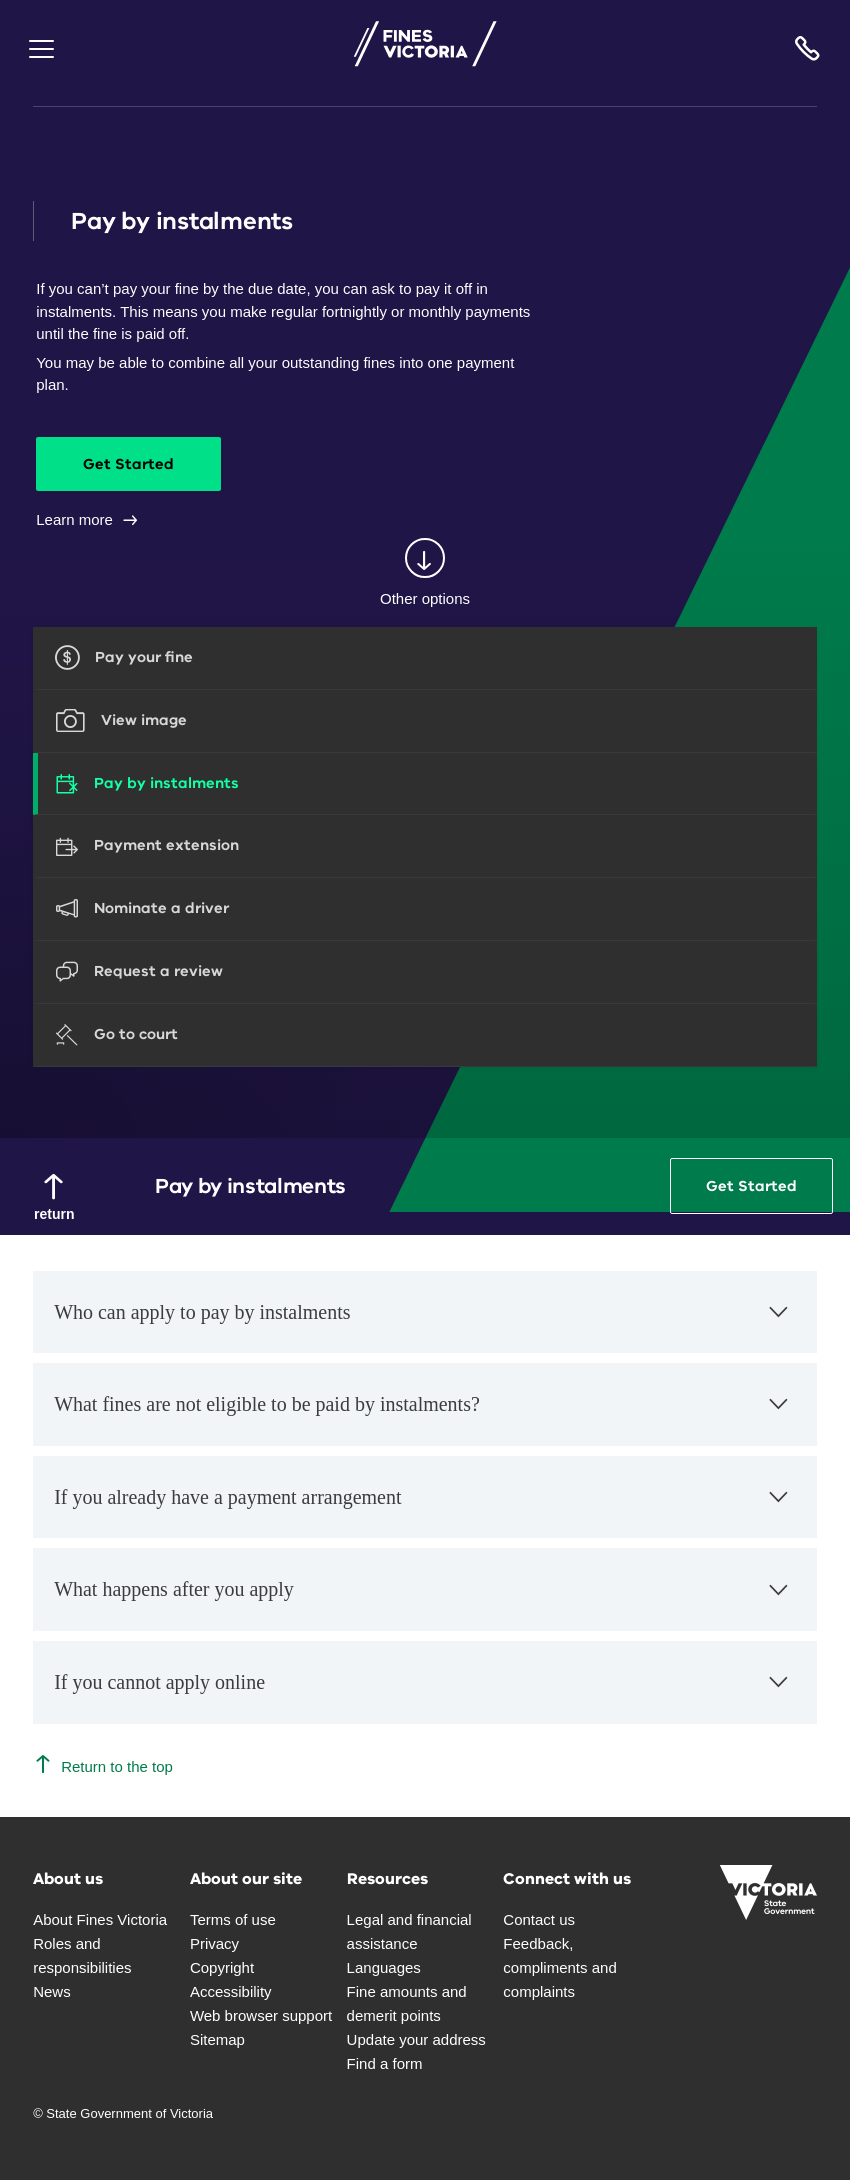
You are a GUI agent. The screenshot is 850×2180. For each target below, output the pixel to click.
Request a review (158, 971)
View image (144, 720)
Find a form (385, 2063)
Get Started (141, 464)
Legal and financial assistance (409, 1931)
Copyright (222, 1967)
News (52, 1991)
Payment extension (166, 845)
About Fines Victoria (100, 1919)
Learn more (87, 519)
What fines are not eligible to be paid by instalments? (423, 1414)
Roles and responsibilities (82, 1955)
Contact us (539, 1919)
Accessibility (231, 1991)
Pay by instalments (166, 783)
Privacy (214, 1943)
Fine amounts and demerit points (407, 2003)
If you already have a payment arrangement (423, 1507)
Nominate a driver (161, 908)
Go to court (136, 1034)
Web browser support (261, 2015)
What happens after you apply (423, 1600)
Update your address (416, 2039)
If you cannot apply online (423, 1692)
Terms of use (233, 1919)
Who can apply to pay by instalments (423, 1322)
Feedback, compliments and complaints (559, 1967)
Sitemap (217, 2039)
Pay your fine (144, 657)
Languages (384, 1967)
